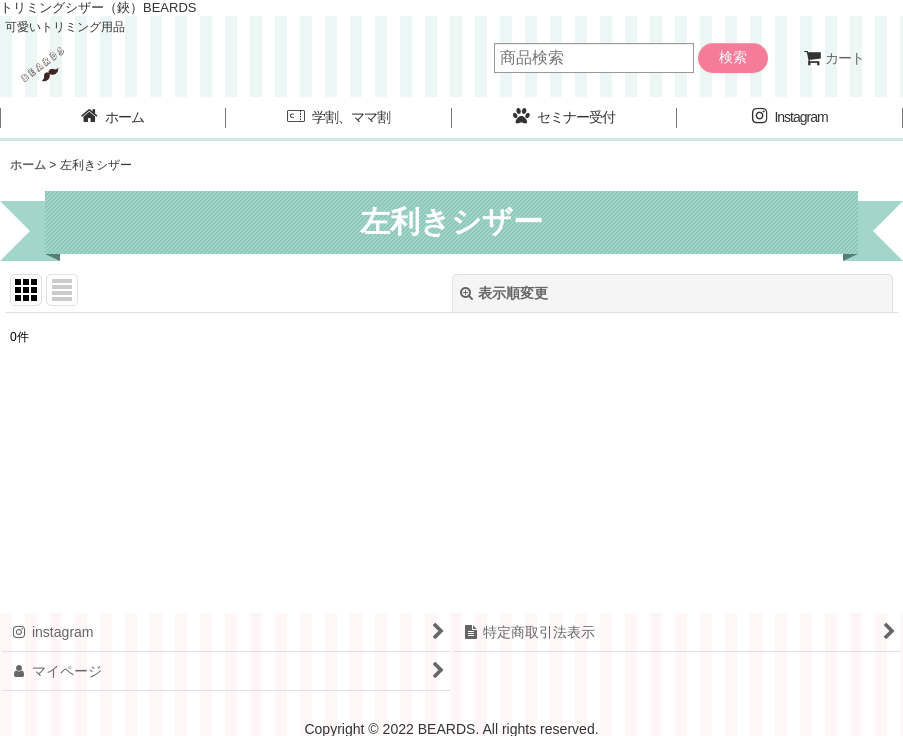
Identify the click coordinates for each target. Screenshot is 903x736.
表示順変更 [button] (504, 293)
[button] (339, 119)
